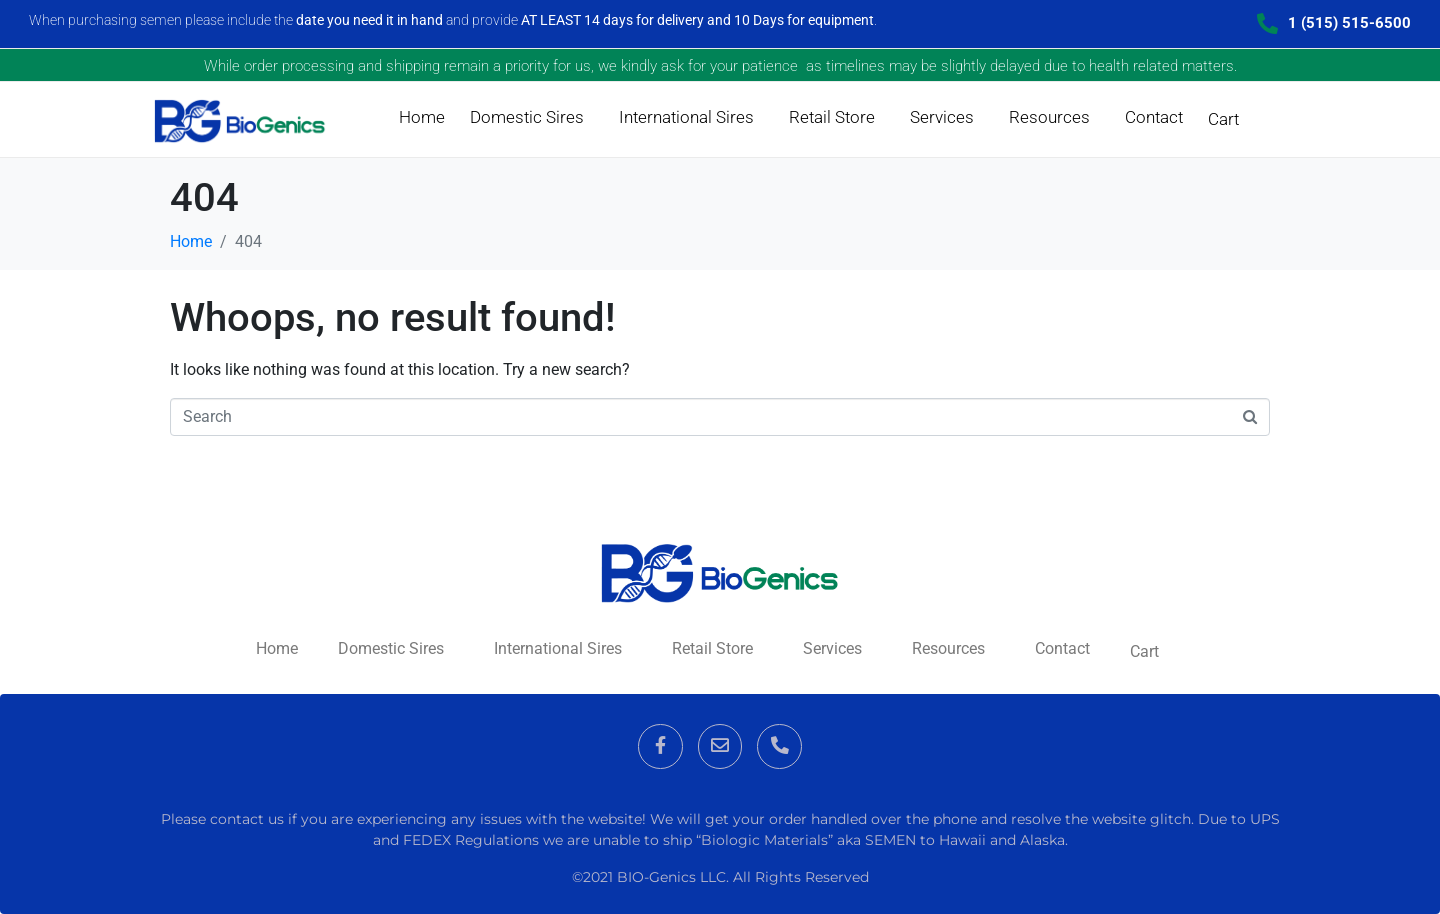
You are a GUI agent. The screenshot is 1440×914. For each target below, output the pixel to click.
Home (422, 117)
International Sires (686, 117)
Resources (1049, 117)
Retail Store (832, 117)
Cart (1223, 119)
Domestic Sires (527, 117)
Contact (1154, 117)
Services (942, 117)
